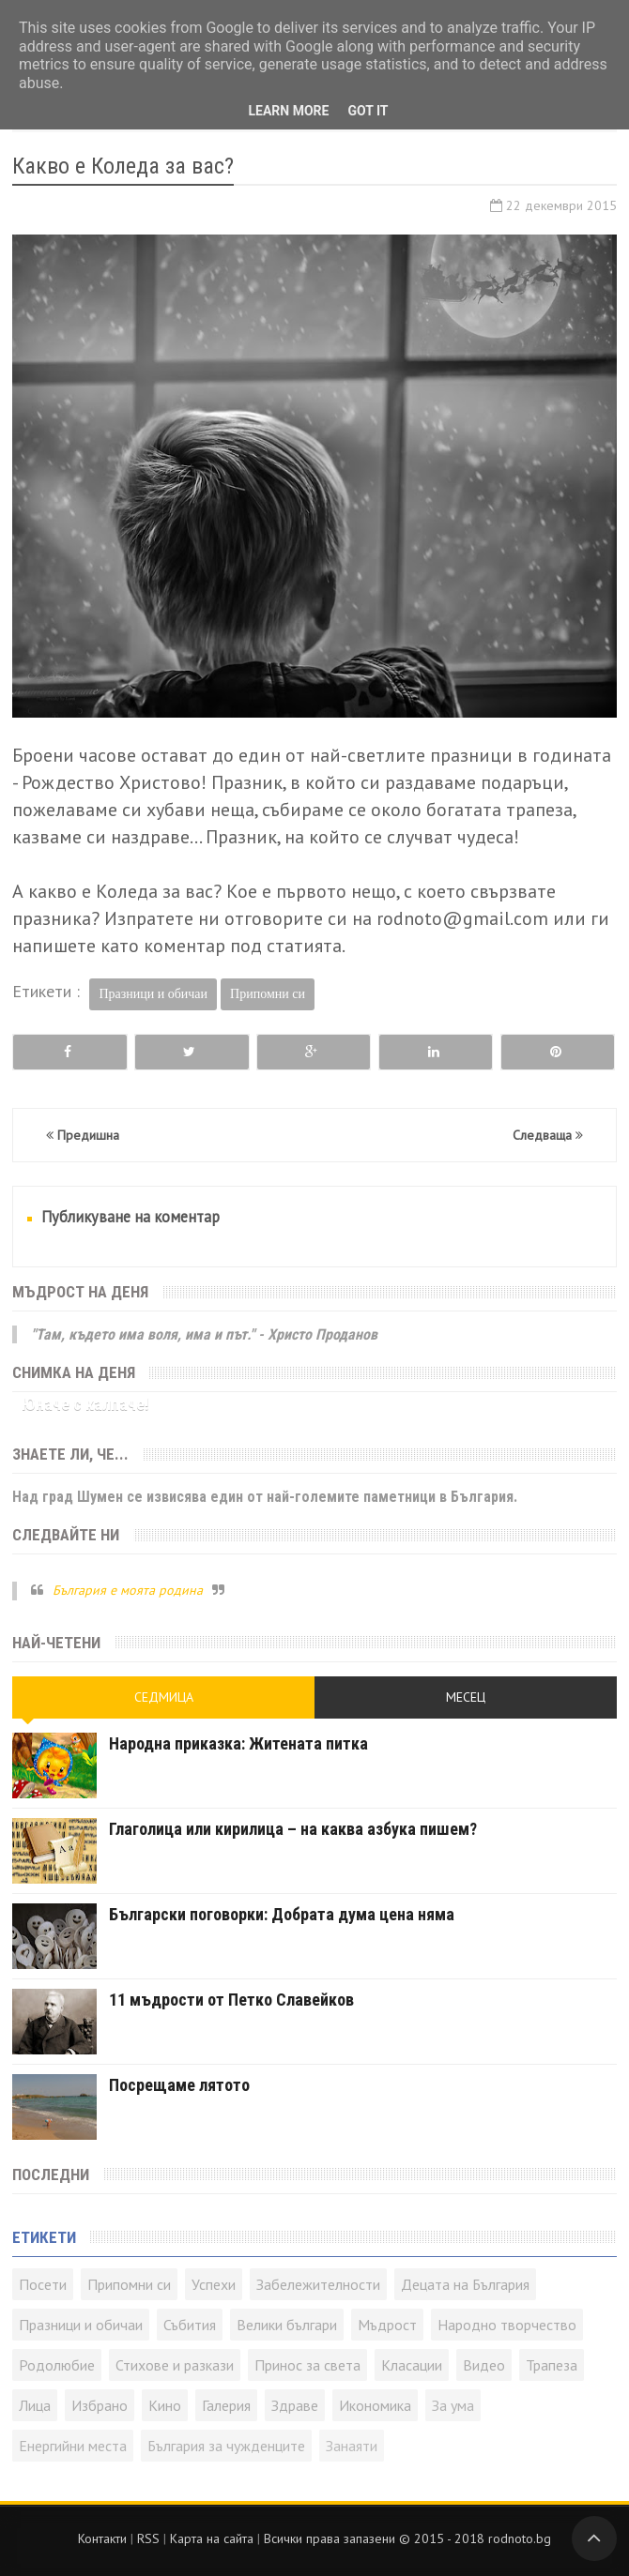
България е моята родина (128, 1590)
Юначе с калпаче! (85, 1404)
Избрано (99, 2405)
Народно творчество (506, 2324)
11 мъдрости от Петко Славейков (231, 1999)
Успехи (214, 2284)
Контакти (102, 2538)
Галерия (226, 2405)
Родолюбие (57, 2365)
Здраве (294, 2405)
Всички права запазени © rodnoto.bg (407, 2538)
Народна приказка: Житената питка (238, 1743)
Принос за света (307, 2365)
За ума (453, 2405)
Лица (35, 2405)
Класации (411, 2365)
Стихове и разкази (174, 2365)
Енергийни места (73, 2445)
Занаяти (351, 2445)
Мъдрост (387, 2324)
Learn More (288, 110)
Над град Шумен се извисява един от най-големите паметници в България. (264, 1497)
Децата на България (465, 2284)
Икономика (375, 2405)
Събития (189, 2324)
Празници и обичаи (153, 994)
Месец (465, 1697)
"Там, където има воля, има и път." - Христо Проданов (204, 1334)
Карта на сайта (211, 2538)
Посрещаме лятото (179, 2085)
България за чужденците (226, 2445)
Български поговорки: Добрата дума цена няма (281, 1914)
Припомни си (267, 994)
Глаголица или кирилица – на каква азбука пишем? (293, 1829)
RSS (148, 2538)
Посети (43, 2284)
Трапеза (551, 2365)
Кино (164, 2405)
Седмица (163, 1697)
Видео (484, 2365)
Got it (367, 110)
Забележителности (318, 2284)
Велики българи (287, 2324)
